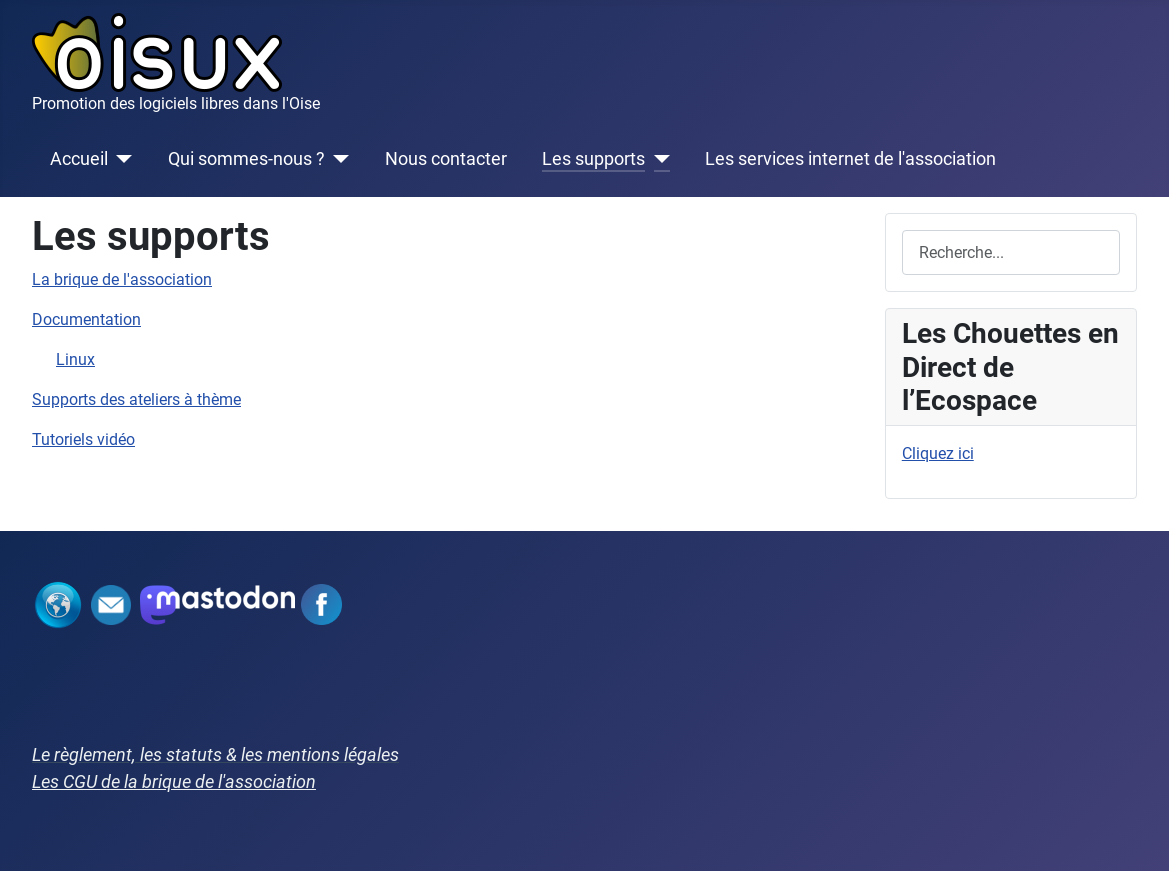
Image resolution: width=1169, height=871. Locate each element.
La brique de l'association (122, 279)
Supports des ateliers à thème (136, 399)
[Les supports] (657, 159)
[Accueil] (120, 159)
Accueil (79, 159)
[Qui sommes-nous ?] (337, 159)
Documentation (86, 319)
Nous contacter (446, 159)
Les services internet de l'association (850, 159)
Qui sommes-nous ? (246, 159)
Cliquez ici (938, 453)
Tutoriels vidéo (83, 439)
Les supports (593, 159)
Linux (75, 359)
